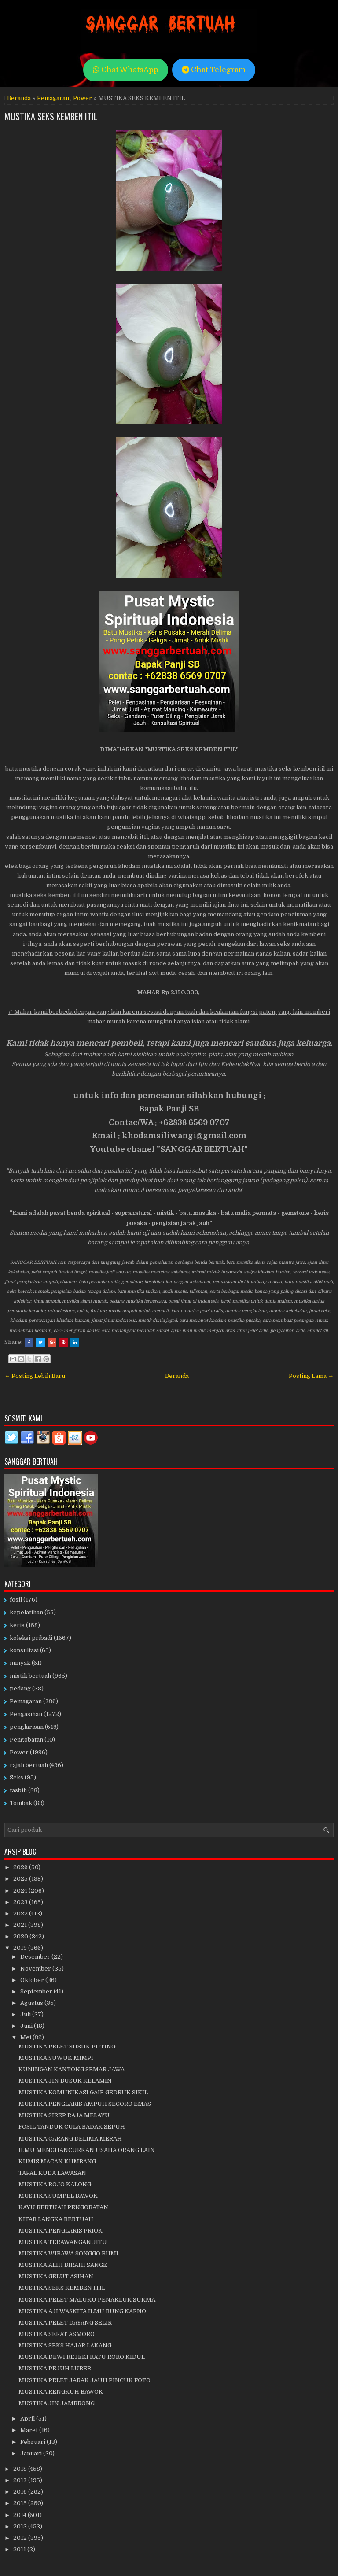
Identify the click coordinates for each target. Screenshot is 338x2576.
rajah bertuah (29, 1765)
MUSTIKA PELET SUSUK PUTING (66, 2046)
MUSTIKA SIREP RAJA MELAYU (64, 2115)
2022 (21, 1913)
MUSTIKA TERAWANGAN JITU (62, 2242)
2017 (20, 2480)
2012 (20, 2538)
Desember (35, 1956)
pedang (20, 1688)
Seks (16, 1777)
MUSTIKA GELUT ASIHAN (55, 2276)
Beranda (19, 98)
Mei (26, 2037)
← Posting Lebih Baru (34, 1376)
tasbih (18, 1790)
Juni (27, 2025)
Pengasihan (26, 1714)
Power (82, 98)
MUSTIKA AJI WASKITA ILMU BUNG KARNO (82, 2311)
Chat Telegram (214, 70)
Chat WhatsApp (125, 70)
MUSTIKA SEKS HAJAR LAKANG (64, 2345)
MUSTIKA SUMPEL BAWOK (58, 2195)
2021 (20, 1925)
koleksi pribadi (31, 1638)
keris (17, 1625)
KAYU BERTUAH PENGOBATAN (63, 2207)
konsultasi (24, 1650)
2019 (20, 1948)
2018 (20, 2468)
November (36, 1968)
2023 (21, 1902)
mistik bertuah (30, 1675)
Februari (33, 2442)
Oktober (32, 1980)
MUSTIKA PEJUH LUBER (54, 2368)
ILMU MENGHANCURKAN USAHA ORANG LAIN (86, 2150)
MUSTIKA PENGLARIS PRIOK (60, 2230)
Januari (31, 2453)
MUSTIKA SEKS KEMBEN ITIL (50, 116)
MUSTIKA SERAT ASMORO (56, 2334)
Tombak (21, 1803)
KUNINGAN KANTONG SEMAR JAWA (71, 2069)
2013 (20, 2526)
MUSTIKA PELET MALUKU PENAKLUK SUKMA (86, 2299)
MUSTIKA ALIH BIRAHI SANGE (62, 2265)
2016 (20, 2491)
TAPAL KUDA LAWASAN (52, 2173)
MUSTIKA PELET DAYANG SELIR (65, 2322)
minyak (20, 1663)
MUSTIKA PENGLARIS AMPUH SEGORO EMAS (84, 2103)
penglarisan (27, 1726)
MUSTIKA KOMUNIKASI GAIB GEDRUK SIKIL (83, 2092)
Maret (29, 2430)
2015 (20, 2503)
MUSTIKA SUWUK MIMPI (55, 2058)
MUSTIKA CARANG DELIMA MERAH (70, 2138)
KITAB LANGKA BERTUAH (55, 2219)
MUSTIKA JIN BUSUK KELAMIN (65, 2081)
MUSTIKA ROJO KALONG (54, 2184)
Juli (26, 2014)
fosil (16, 1599)
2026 (21, 1867)
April (28, 2418)
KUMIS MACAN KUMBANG (57, 2161)
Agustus (32, 2003)
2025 (21, 1878)
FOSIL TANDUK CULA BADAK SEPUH (71, 2126)
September (37, 1991)
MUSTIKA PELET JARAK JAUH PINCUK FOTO (84, 2380)
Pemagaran (53, 98)
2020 (21, 1936)
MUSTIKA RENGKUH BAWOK (60, 2391)
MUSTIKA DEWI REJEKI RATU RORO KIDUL (81, 2357)
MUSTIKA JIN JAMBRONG (56, 2403)
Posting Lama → (311, 1376)
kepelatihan (26, 1612)
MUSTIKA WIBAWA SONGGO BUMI (68, 2253)
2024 (21, 1890)
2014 (20, 2515)
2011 (20, 2549)
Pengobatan (26, 1739)
